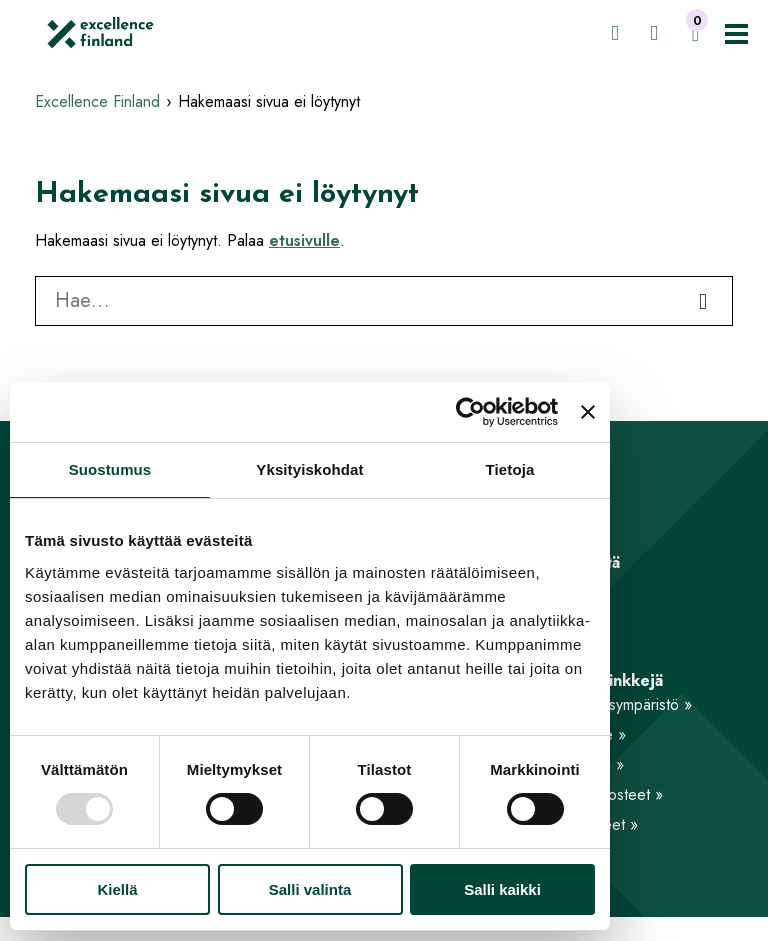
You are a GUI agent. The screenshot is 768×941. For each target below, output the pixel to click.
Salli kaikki (502, 889)
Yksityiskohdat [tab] (309, 469)
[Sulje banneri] (588, 412)
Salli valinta (310, 889)
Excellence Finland (97, 101)
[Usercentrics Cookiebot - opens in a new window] (470, 412)
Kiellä (117, 889)
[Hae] (654, 33)
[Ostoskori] (695, 34)
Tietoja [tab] (510, 469)
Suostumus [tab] (110, 469)
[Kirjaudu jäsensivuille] (615, 33)
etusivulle (304, 240)
